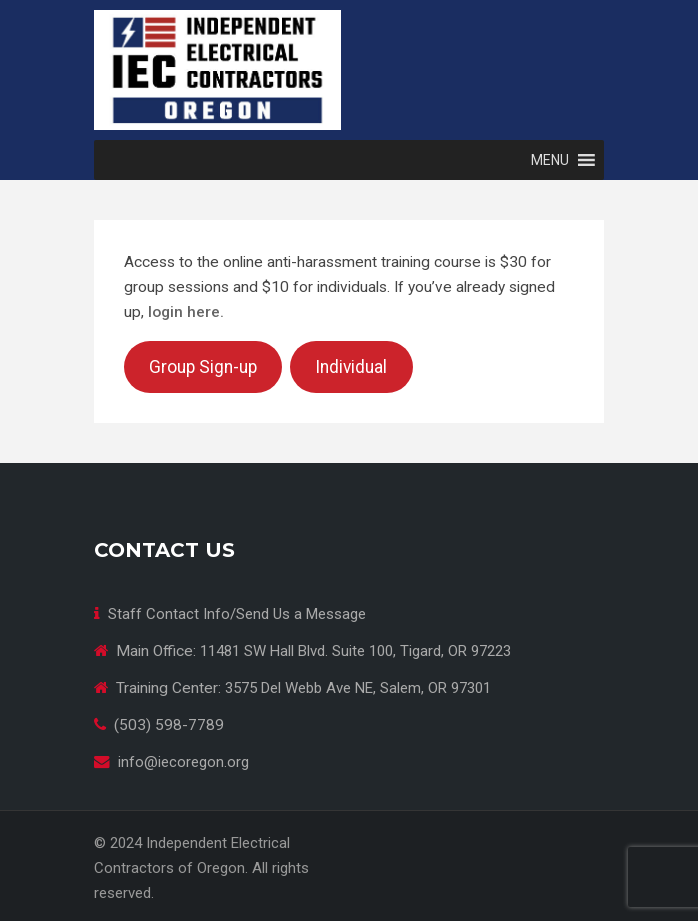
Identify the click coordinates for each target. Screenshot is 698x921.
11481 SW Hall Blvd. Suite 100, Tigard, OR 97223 (355, 651)
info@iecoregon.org (183, 762)
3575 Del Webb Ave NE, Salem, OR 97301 (358, 688)
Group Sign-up (203, 367)
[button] (550, 160)
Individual (351, 367)
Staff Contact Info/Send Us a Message (237, 614)
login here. (186, 312)
